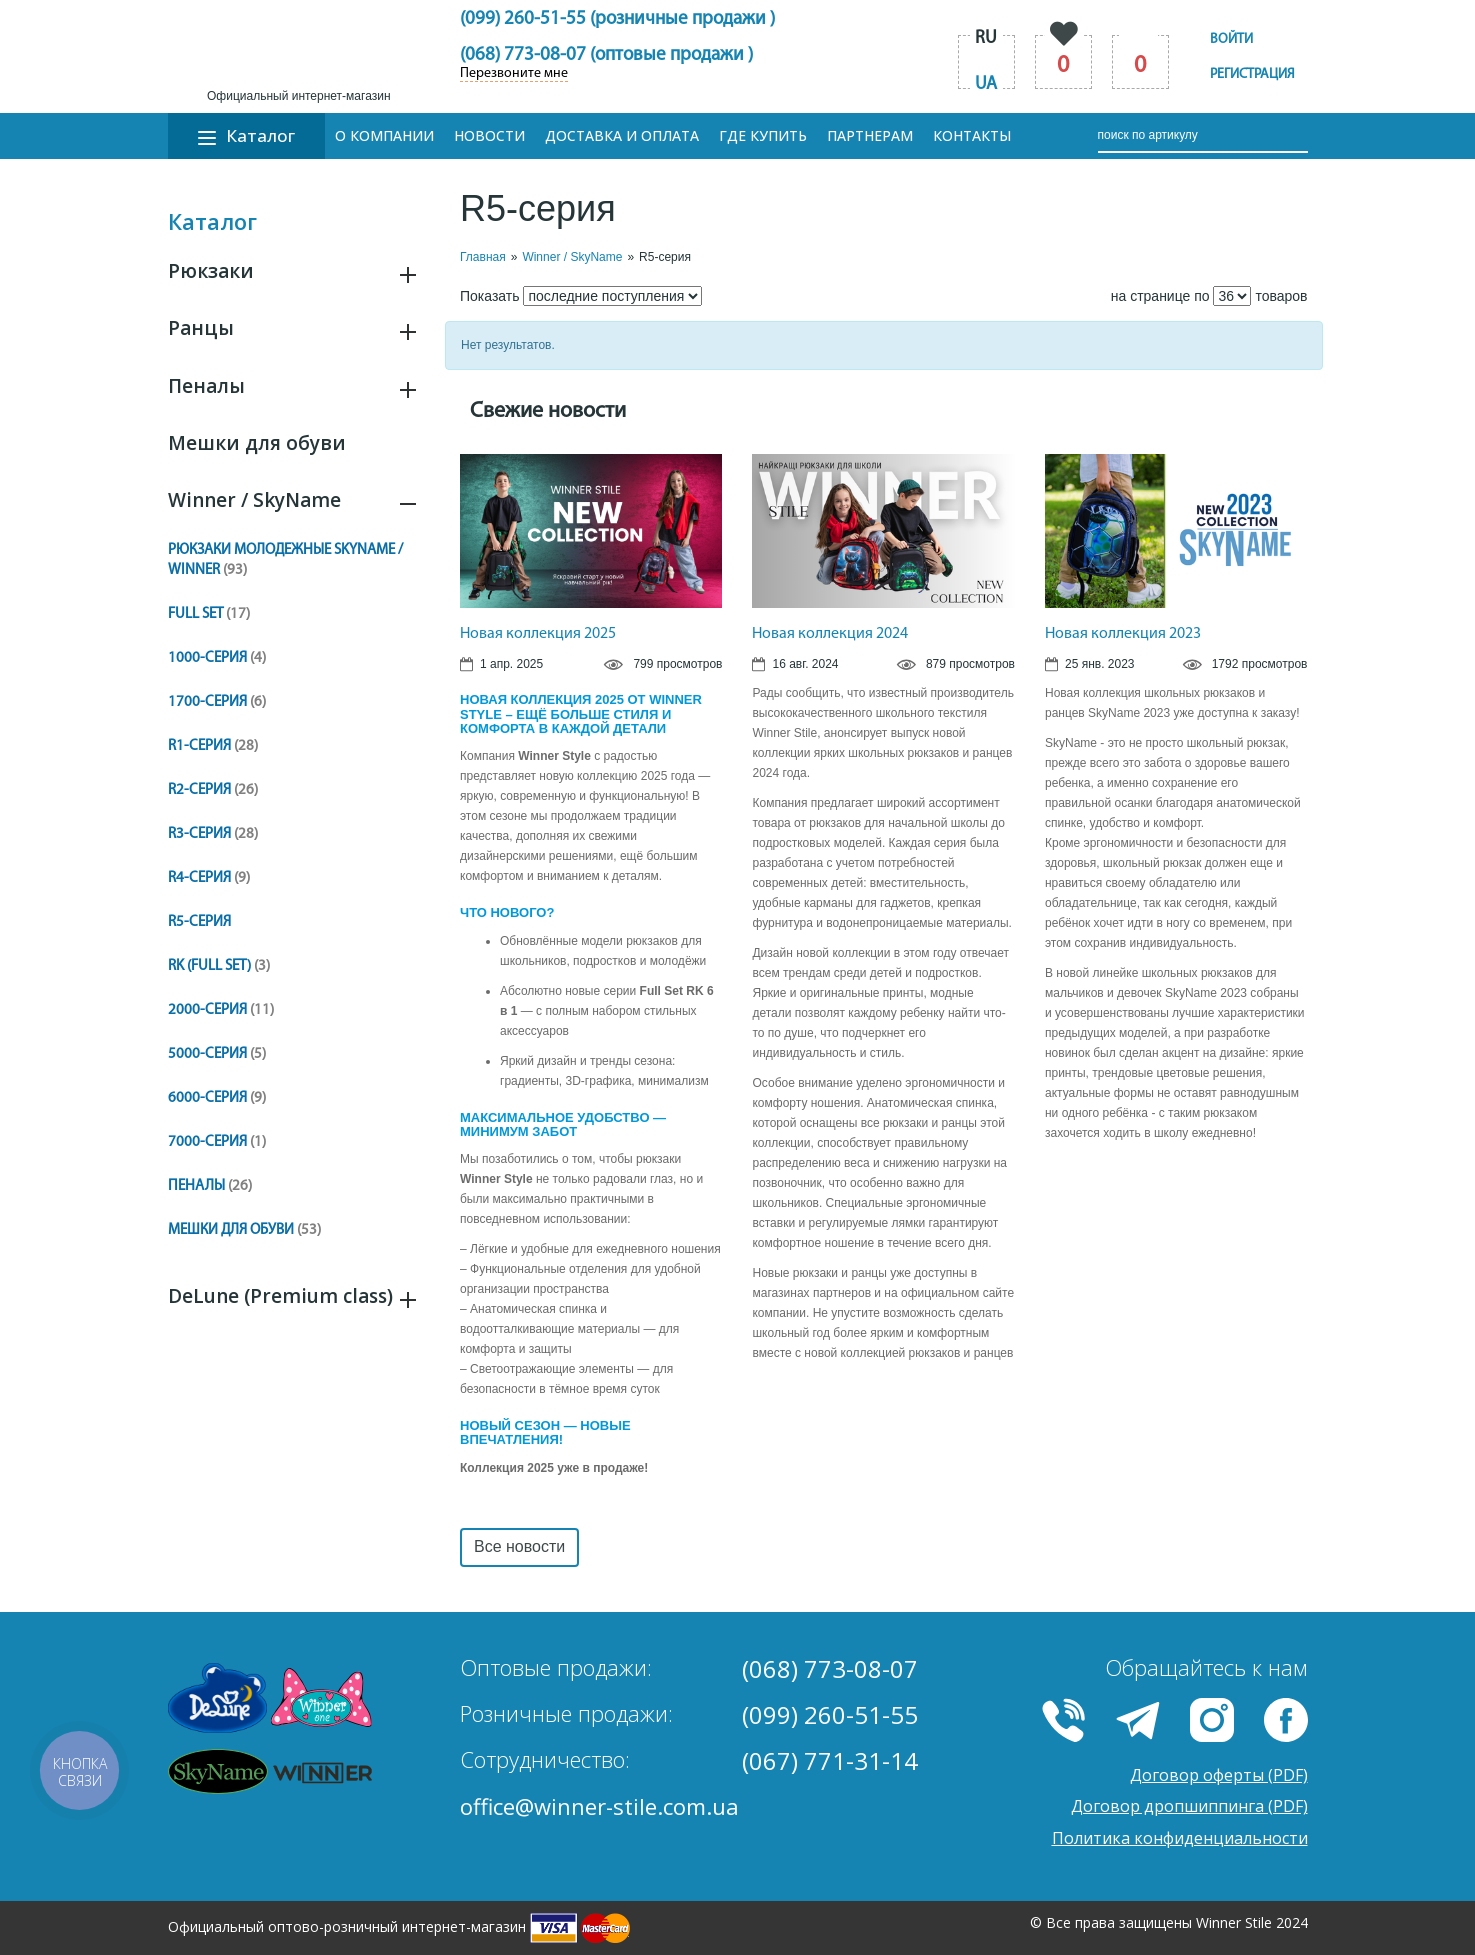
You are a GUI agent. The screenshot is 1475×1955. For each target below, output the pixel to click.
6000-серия (217, 1098)
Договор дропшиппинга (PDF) (1189, 1806)
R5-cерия (199, 922)
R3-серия (213, 834)
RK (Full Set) (219, 966)
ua (986, 84)
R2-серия (213, 790)
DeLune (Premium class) (280, 1296)
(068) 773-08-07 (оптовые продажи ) (606, 55)
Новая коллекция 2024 (830, 634)
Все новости (519, 1546)
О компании (384, 135)
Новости (489, 135)
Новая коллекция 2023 (1123, 634)
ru (986, 38)
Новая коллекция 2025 (538, 634)
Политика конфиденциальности (1180, 1838)
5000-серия (217, 1054)
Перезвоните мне (514, 74)
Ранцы (201, 328)
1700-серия (217, 702)
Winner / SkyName (254, 500)
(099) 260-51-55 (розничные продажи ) (617, 19)
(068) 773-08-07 (830, 1668)
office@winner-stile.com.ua (599, 1806)
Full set (209, 614)
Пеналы (206, 386)
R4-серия (209, 878)
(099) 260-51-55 (830, 1714)
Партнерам (870, 135)
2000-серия (221, 1010)
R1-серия (213, 746)
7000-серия (217, 1142)
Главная (483, 257)
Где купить (763, 135)
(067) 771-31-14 (830, 1760)
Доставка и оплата (622, 135)
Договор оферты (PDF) (1219, 1775)
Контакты (972, 135)
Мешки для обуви (257, 443)
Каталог (246, 135)
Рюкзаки (211, 271)
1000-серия (217, 658)
